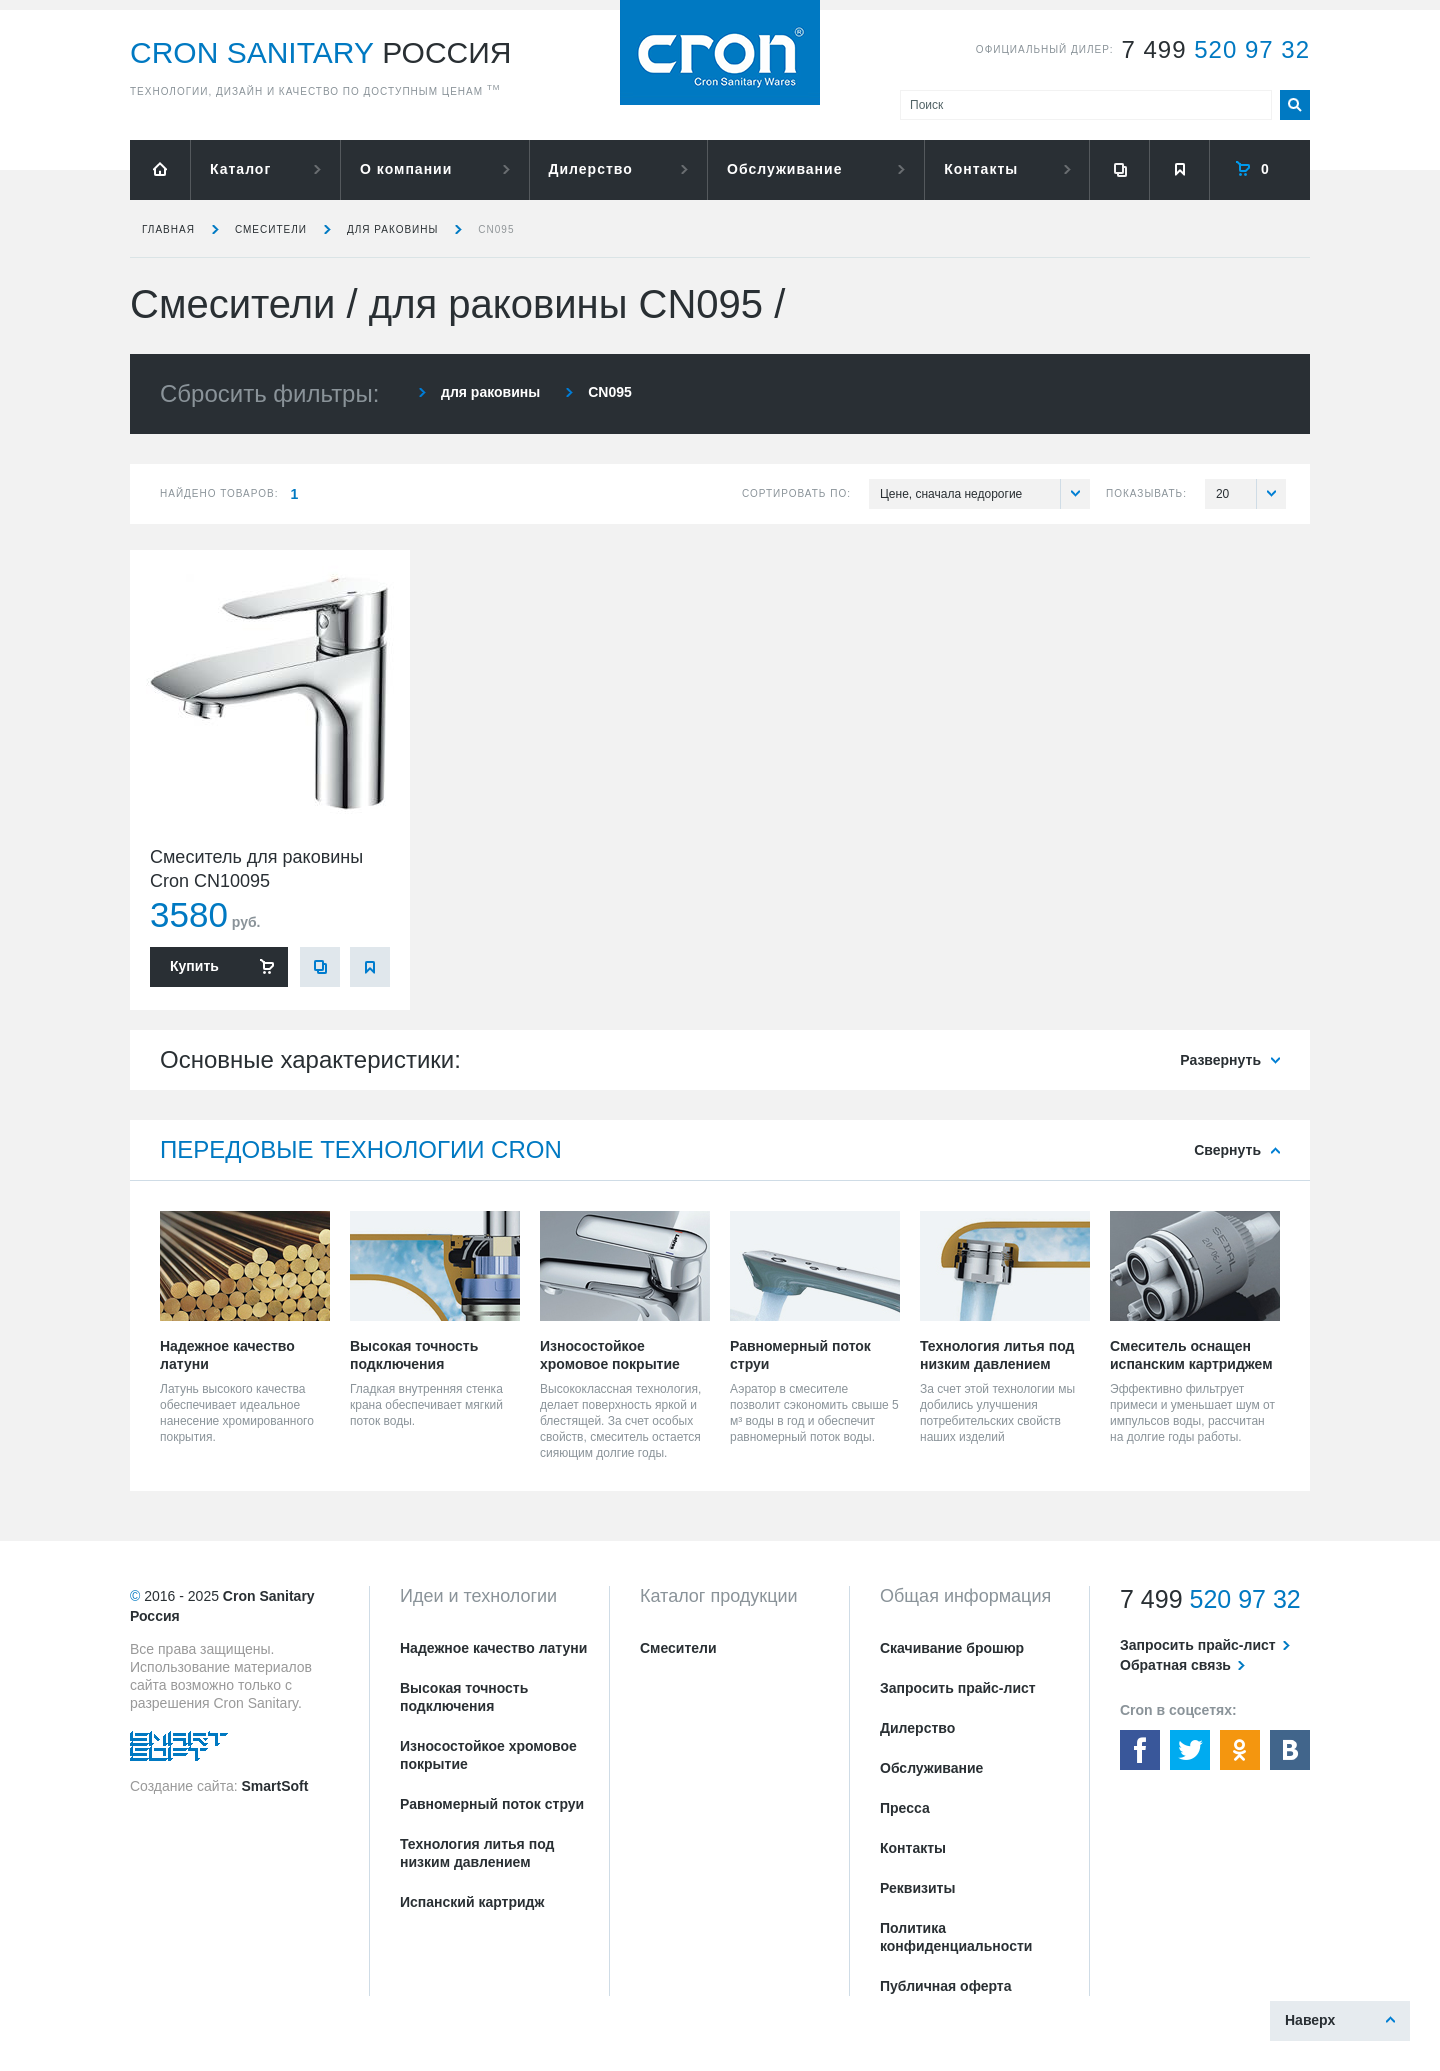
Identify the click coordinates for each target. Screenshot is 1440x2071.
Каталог (240, 169)
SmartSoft (274, 1786)
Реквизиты (917, 1888)
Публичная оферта (946, 1986)
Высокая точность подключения (464, 1697)
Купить (194, 966)
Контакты (981, 169)
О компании (406, 169)
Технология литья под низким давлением (477, 1853)
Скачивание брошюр (952, 1648)
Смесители (271, 229)
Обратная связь (1175, 1665)
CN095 (496, 229)
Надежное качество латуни (493, 1648)
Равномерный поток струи (492, 1804)
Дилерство (591, 169)
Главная (168, 229)
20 (1251, 494)
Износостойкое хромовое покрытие (488, 1755)
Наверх (1310, 2020)
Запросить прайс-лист (958, 1688)
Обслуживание (784, 169)
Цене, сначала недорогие (985, 494)
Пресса (905, 1808)
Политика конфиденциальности (956, 1937)
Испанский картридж (472, 1902)
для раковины (392, 229)
